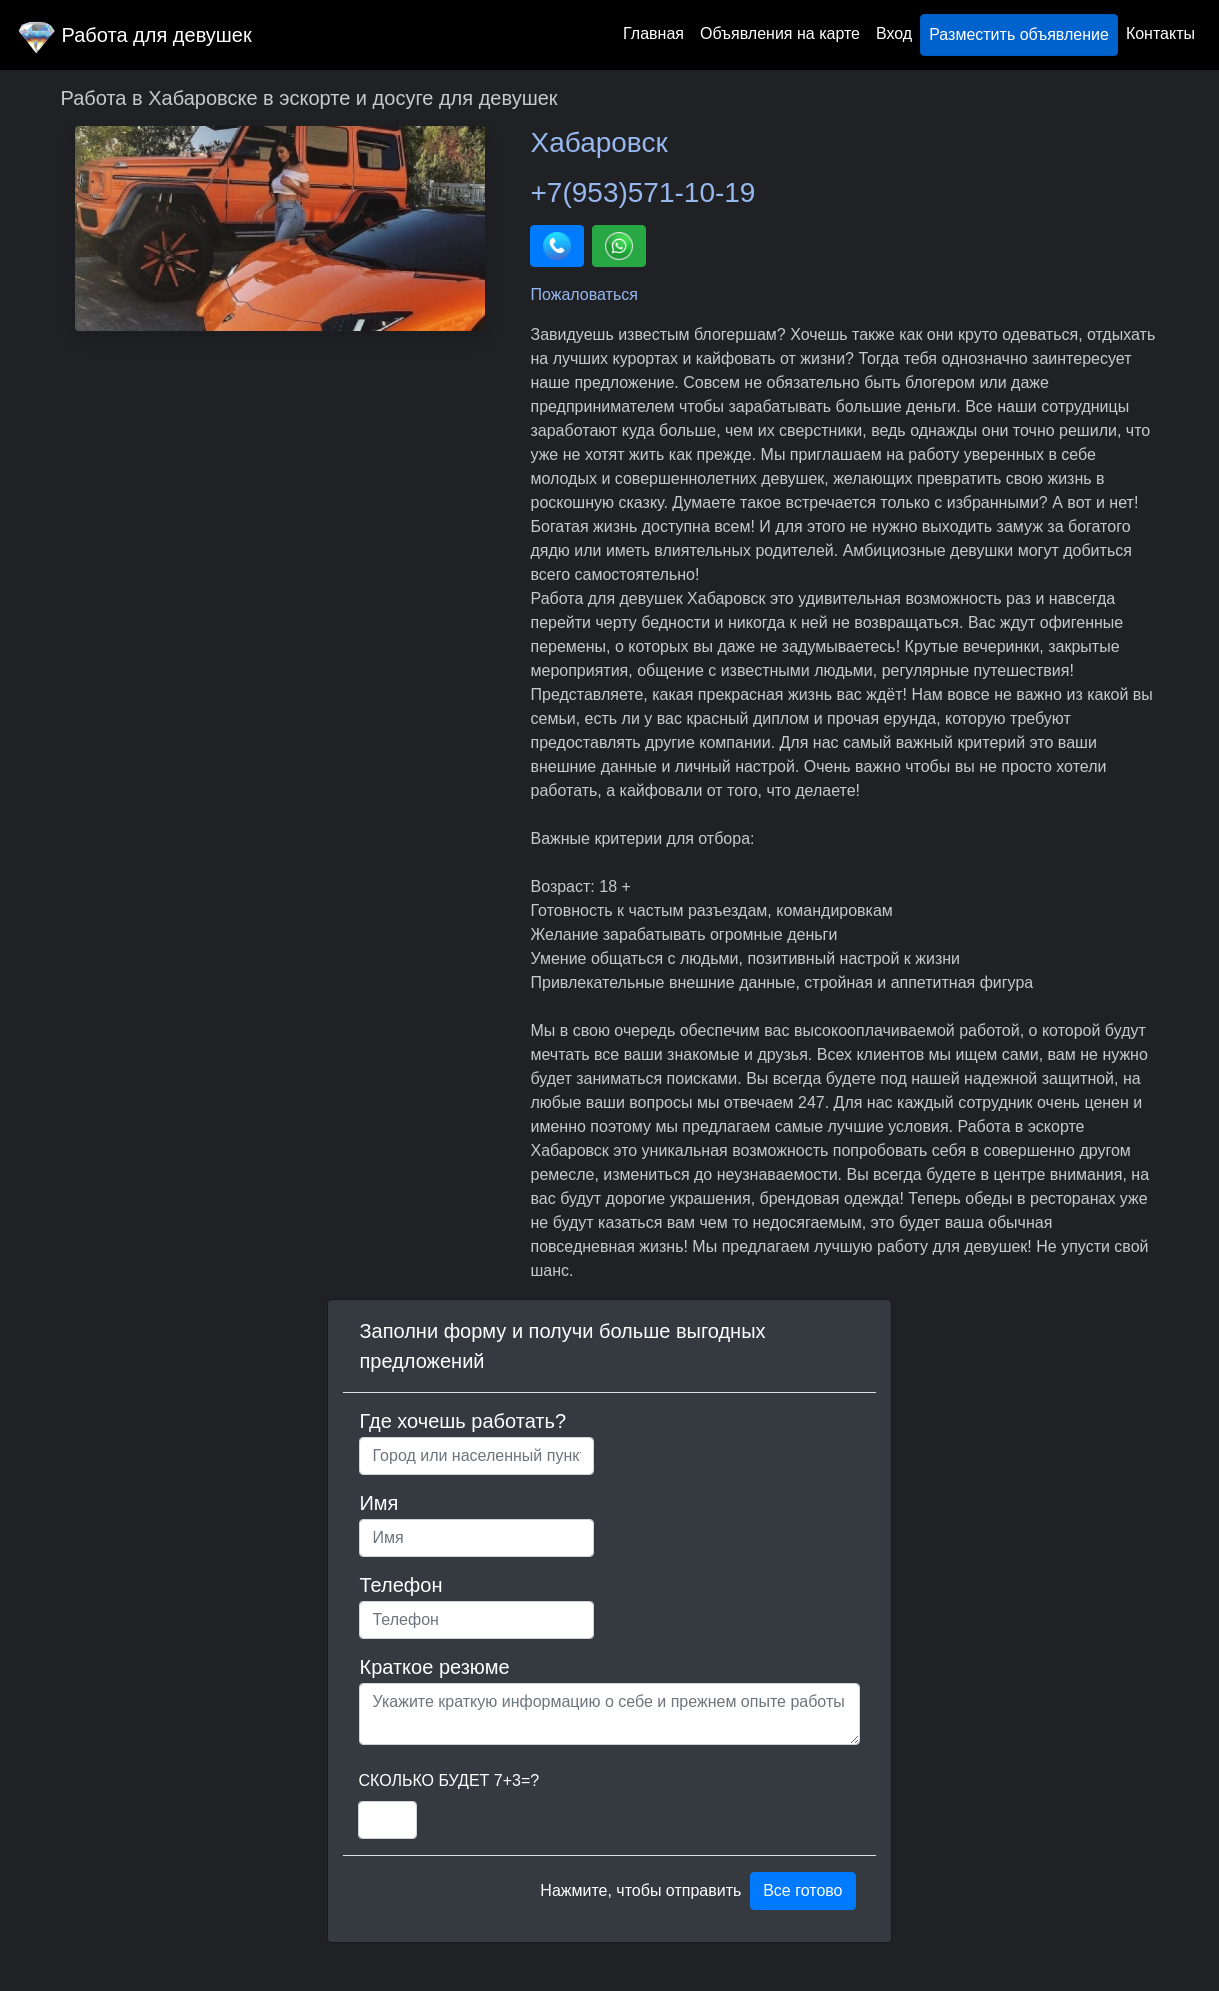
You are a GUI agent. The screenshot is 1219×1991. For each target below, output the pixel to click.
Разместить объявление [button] (1019, 34)
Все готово (802, 1890)
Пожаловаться (583, 294)
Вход (894, 33)
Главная (653, 33)
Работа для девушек (134, 35)
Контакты (1160, 33)
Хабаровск (598, 142)
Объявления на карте (780, 33)
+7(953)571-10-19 (642, 192)
